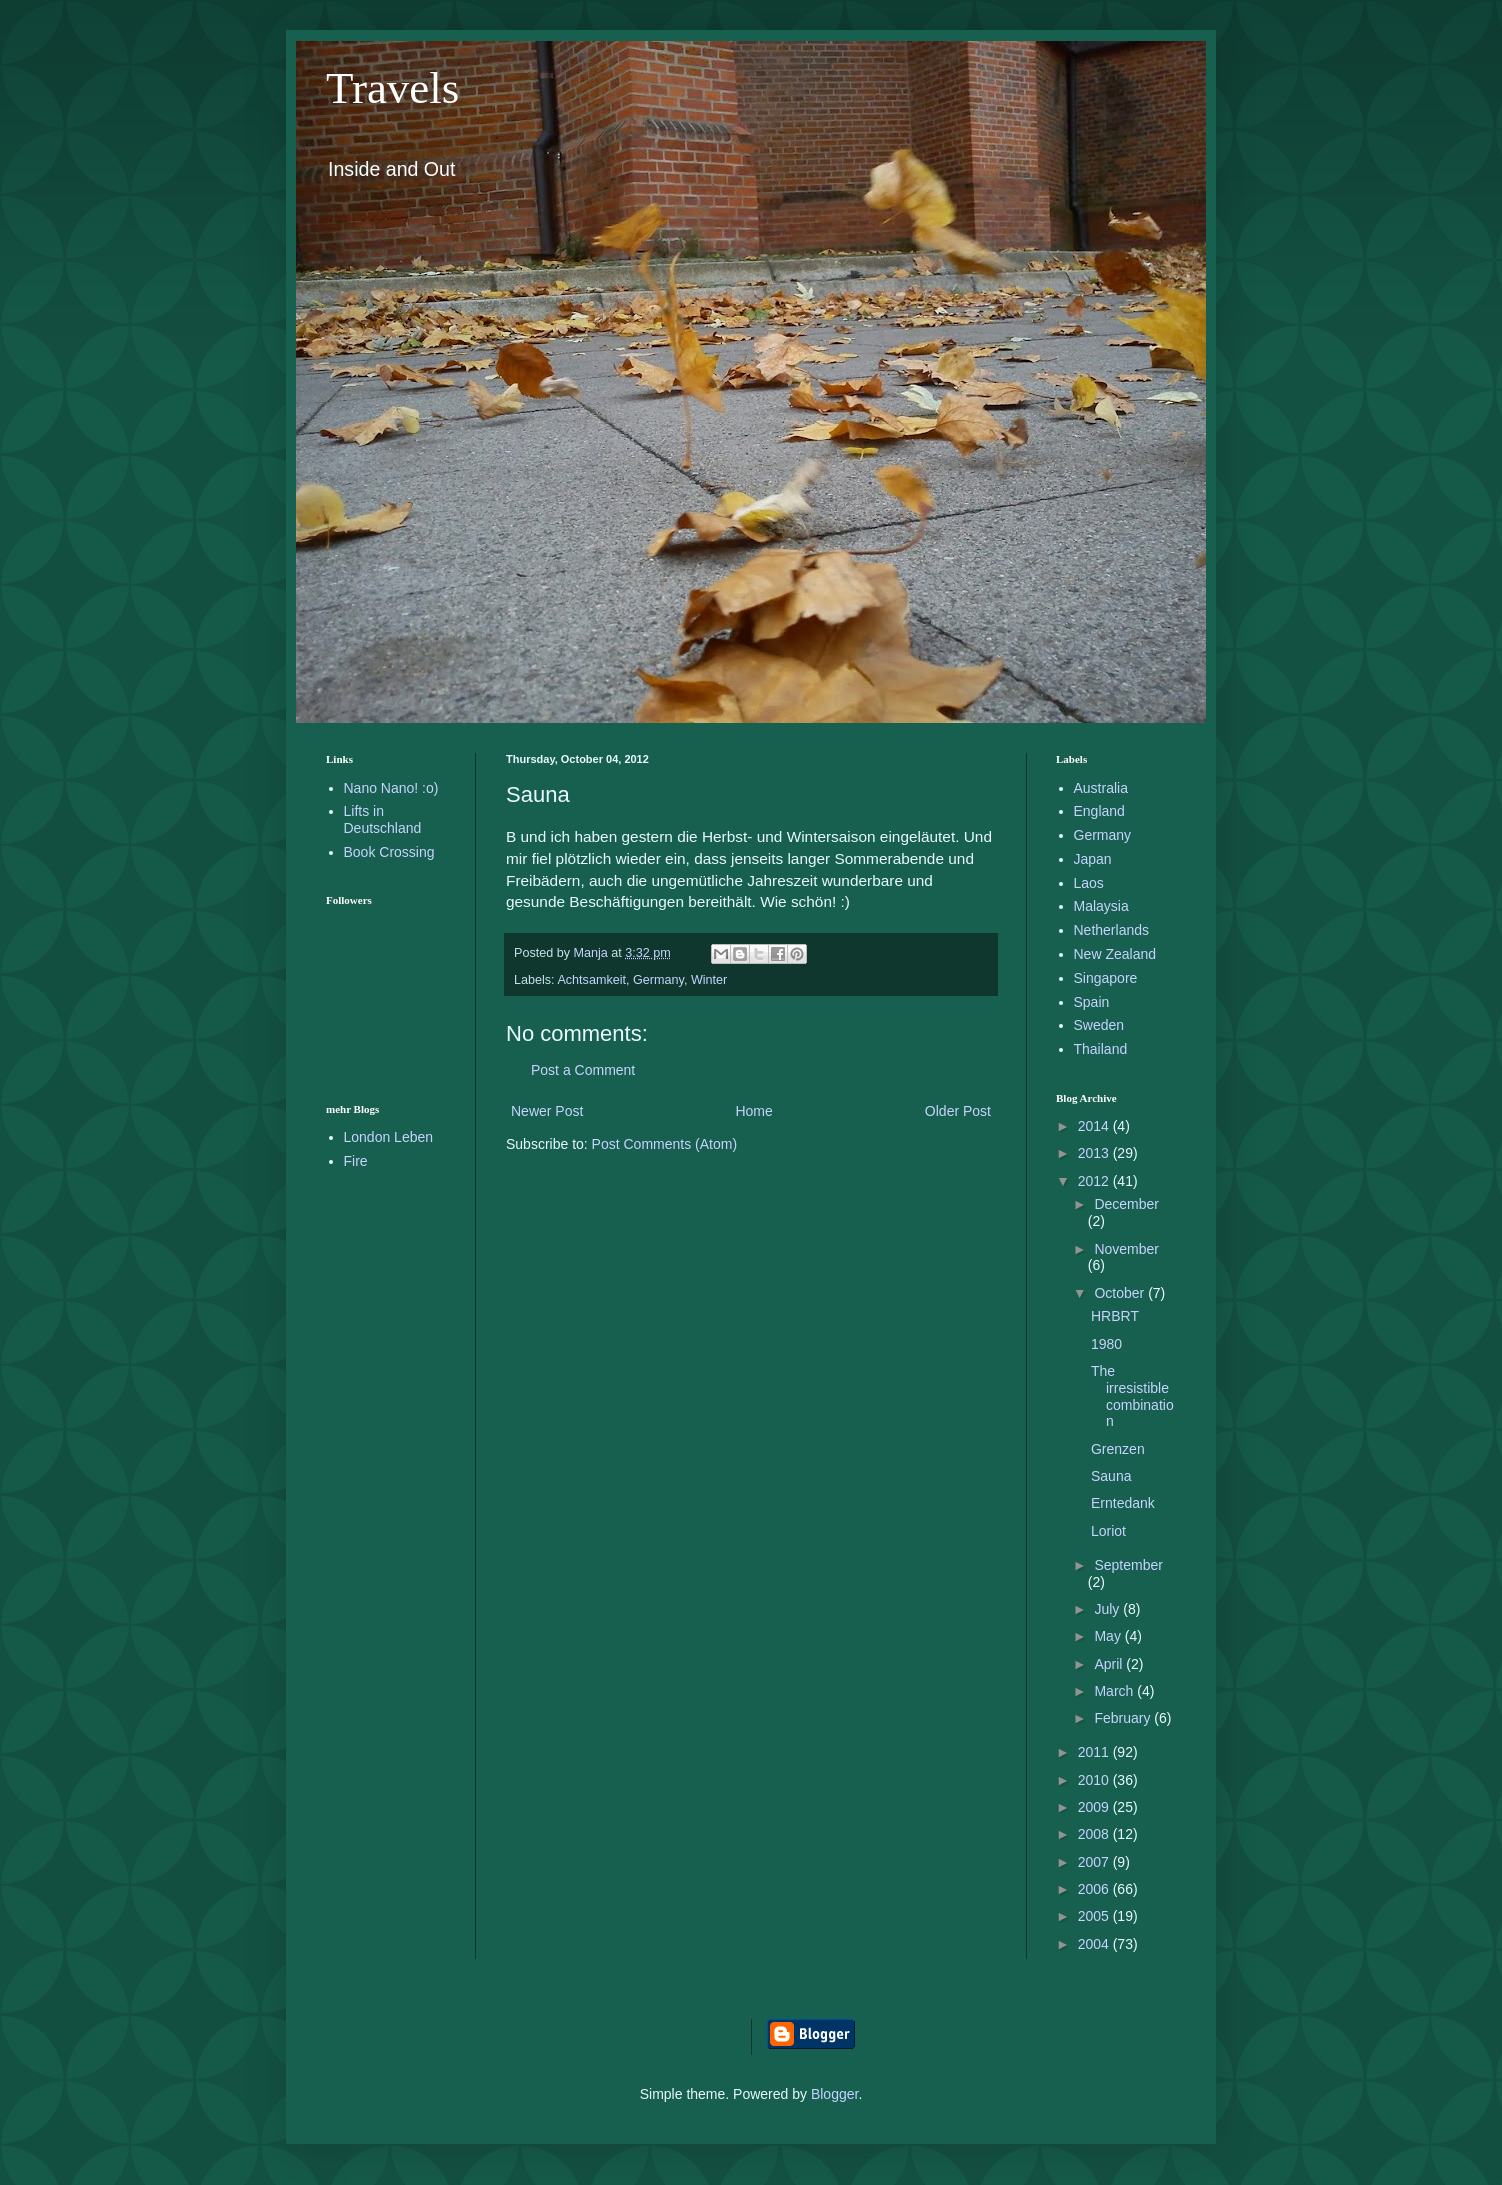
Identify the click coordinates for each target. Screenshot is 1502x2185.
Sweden (1099, 1025)
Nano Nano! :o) (391, 788)
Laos (1089, 883)
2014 (1095, 1126)
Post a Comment (583, 1070)
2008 (1095, 1834)
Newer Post (547, 1111)
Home (753, 1111)
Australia (1101, 788)
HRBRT (1115, 1316)
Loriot (1108, 1531)
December (1126, 1204)
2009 (1095, 1807)
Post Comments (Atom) (664, 1144)
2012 (1095, 1181)
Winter (709, 980)
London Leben (389, 1137)
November (1126, 1249)
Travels (392, 88)
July (1108, 1609)
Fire (356, 1161)
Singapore (1106, 978)
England (1099, 811)
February (1124, 1718)
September (1128, 1565)
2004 (1095, 1944)
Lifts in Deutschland (383, 819)
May (1109, 1636)
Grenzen (1118, 1449)
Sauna (1111, 1476)
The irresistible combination (1132, 1396)
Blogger (834, 2094)
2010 (1095, 1780)
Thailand (1101, 1049)
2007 (1095, 1862)
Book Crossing (389, 852)
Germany (658, 980)
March (1115, 1691)
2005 (1095, 1916)
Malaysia (1101, 906)
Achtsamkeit (591, 980)
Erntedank (1123, 1503)
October (1121, 1293)
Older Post (958, 1111)
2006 (1095, 1889)
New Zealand (1115, 954)
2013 (1095, 1153)
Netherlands (1112, 930)
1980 (1106, 1344)
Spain (1092, 1002)
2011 (1095, 1752)
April (1110, 1664)
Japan (1093, 859)
